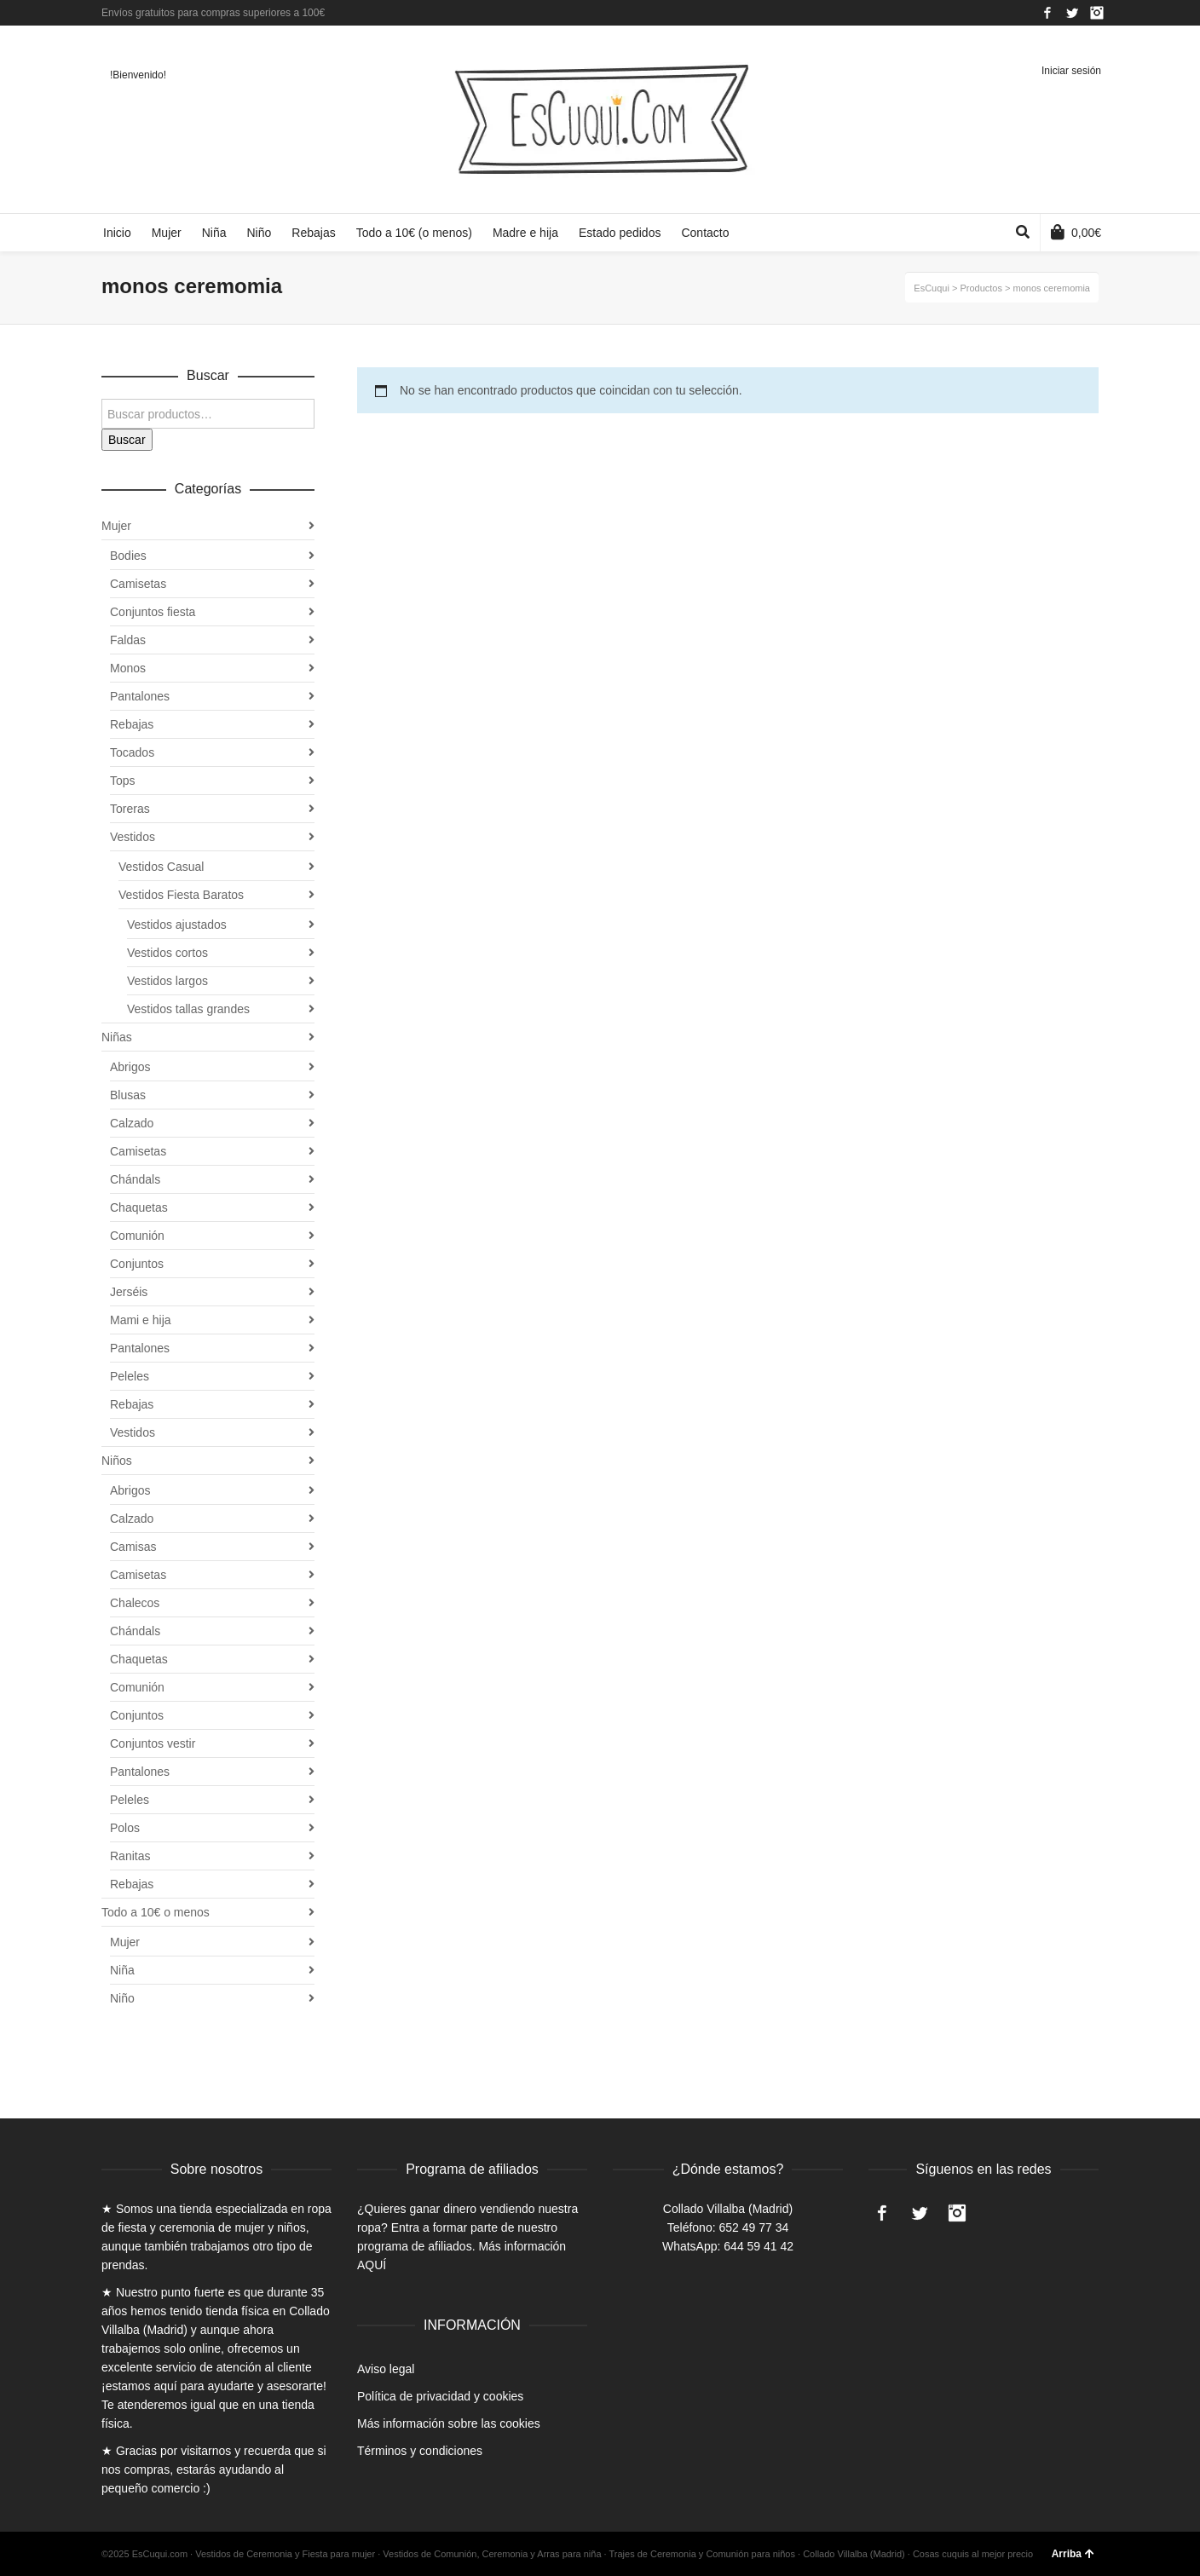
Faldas (128, 640)
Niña (122, 1970)
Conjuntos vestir (152, 1743)
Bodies (128, 555)
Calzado (131, 1123)
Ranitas (130, 1856)
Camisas (133, 1546)
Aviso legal (385, 2369)
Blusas (128, 1095)
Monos (128, 668)
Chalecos (134, 1603)
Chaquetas (139, 1207)
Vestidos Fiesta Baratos (181, 895)
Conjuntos (137, 1264)
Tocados (132, 752)
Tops (123, 780)
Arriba (1073, 2554)
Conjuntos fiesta (152, 612)
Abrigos (130, 1067)
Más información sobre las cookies (448, 2423)
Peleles (129, 1376)
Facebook (1047, 13)
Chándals (135, 1179)
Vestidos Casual (161, 866)
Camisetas (138, 584)
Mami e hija (140, 1320)
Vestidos (132, 837)
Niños (116, 1460)
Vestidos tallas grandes (188, 1009)
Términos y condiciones (419, 2451)
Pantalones (140, 696)
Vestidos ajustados (177, 924)
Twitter (1072, 13)
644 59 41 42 (758, 2246)
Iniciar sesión (1071, 71)
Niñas (116, 1037)
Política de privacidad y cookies (440, 2396)
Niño (122, 1998)
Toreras (130, 808)
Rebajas (131, 724)
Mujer (116, 526)
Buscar (127, 440)
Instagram (1097, 13)
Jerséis (128, 1292)
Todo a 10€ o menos (155, 1912)
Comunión (137, 1235)
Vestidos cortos (167, 953)
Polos (125, 1828)
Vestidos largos (167, 981)
